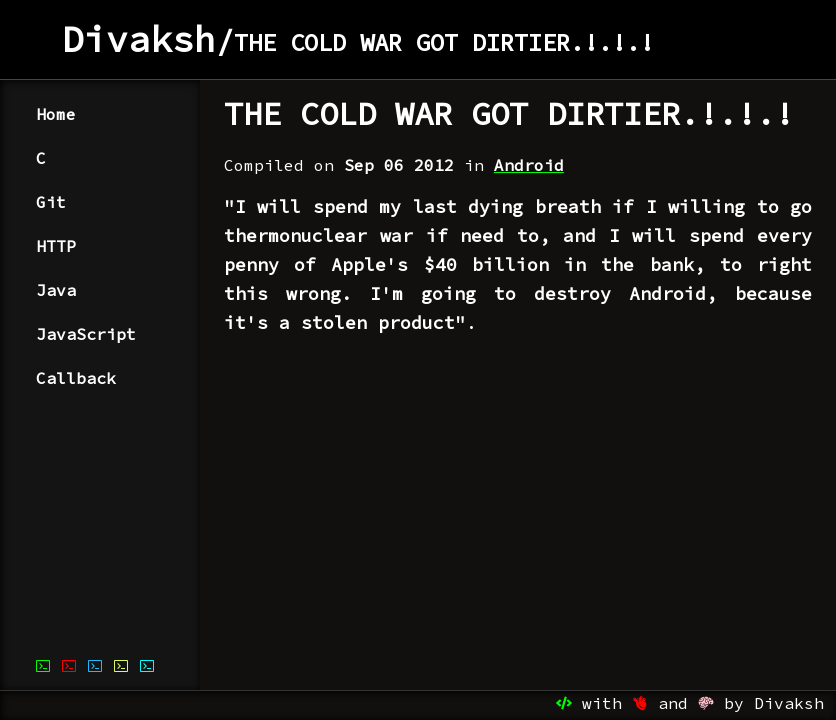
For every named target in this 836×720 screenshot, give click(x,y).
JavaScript (86, 334)
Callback (76, 378)
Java (56, 290)
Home (56, 114)
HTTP (56, 246)
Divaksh (139, 39)
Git (51, 202)
